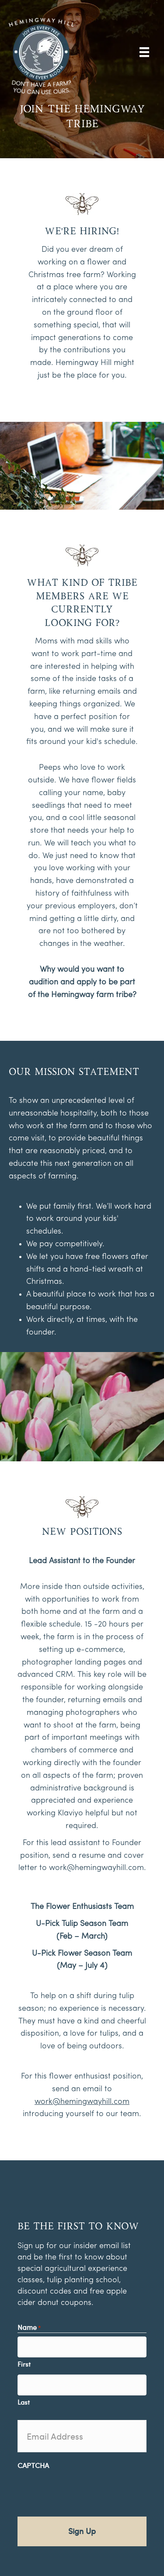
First (24, 2364)
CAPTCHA (33, 2465)
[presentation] (83, 2491)
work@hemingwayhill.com (96, 1868)
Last (23, 2402)
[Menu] (144, 52)
